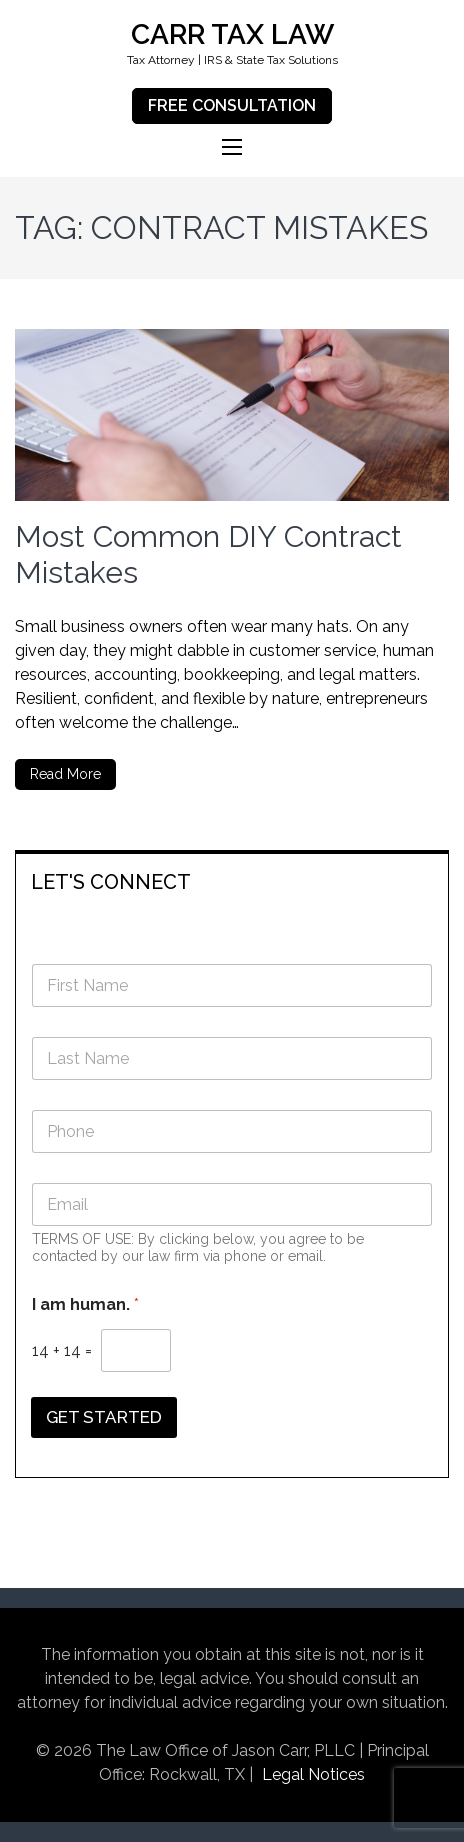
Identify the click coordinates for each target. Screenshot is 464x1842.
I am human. (85, 1304)
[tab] (232, 880)
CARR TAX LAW (232, 34)
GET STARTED (104, 1417)
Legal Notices (313, 1774)
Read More (65, 774)
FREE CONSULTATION (232, 105)
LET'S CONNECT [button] (111, 882)
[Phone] (232, 1131)
